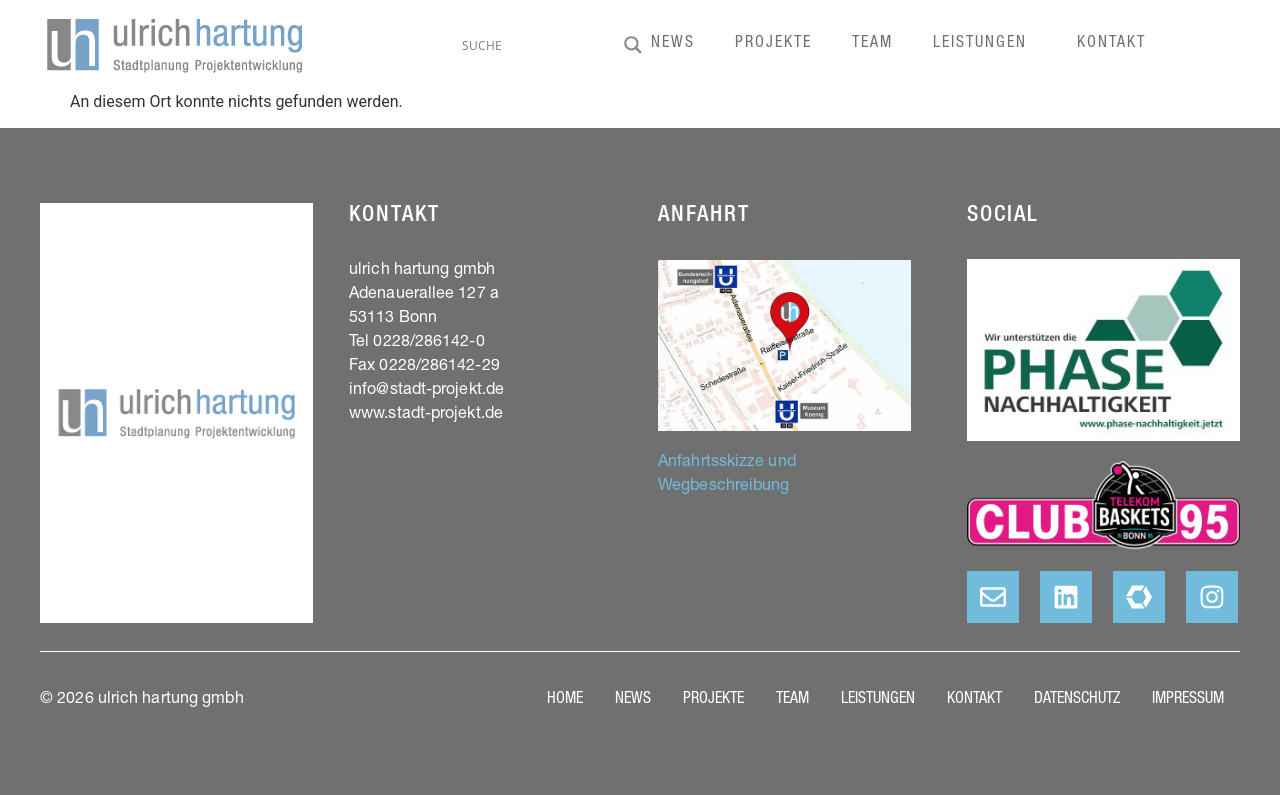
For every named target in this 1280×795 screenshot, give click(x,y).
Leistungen (985, 44)
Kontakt (1111, 44)
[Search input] (538, 45)
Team (872, 44)
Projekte (773, 44)
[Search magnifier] (633, 45)
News (673, 44)
